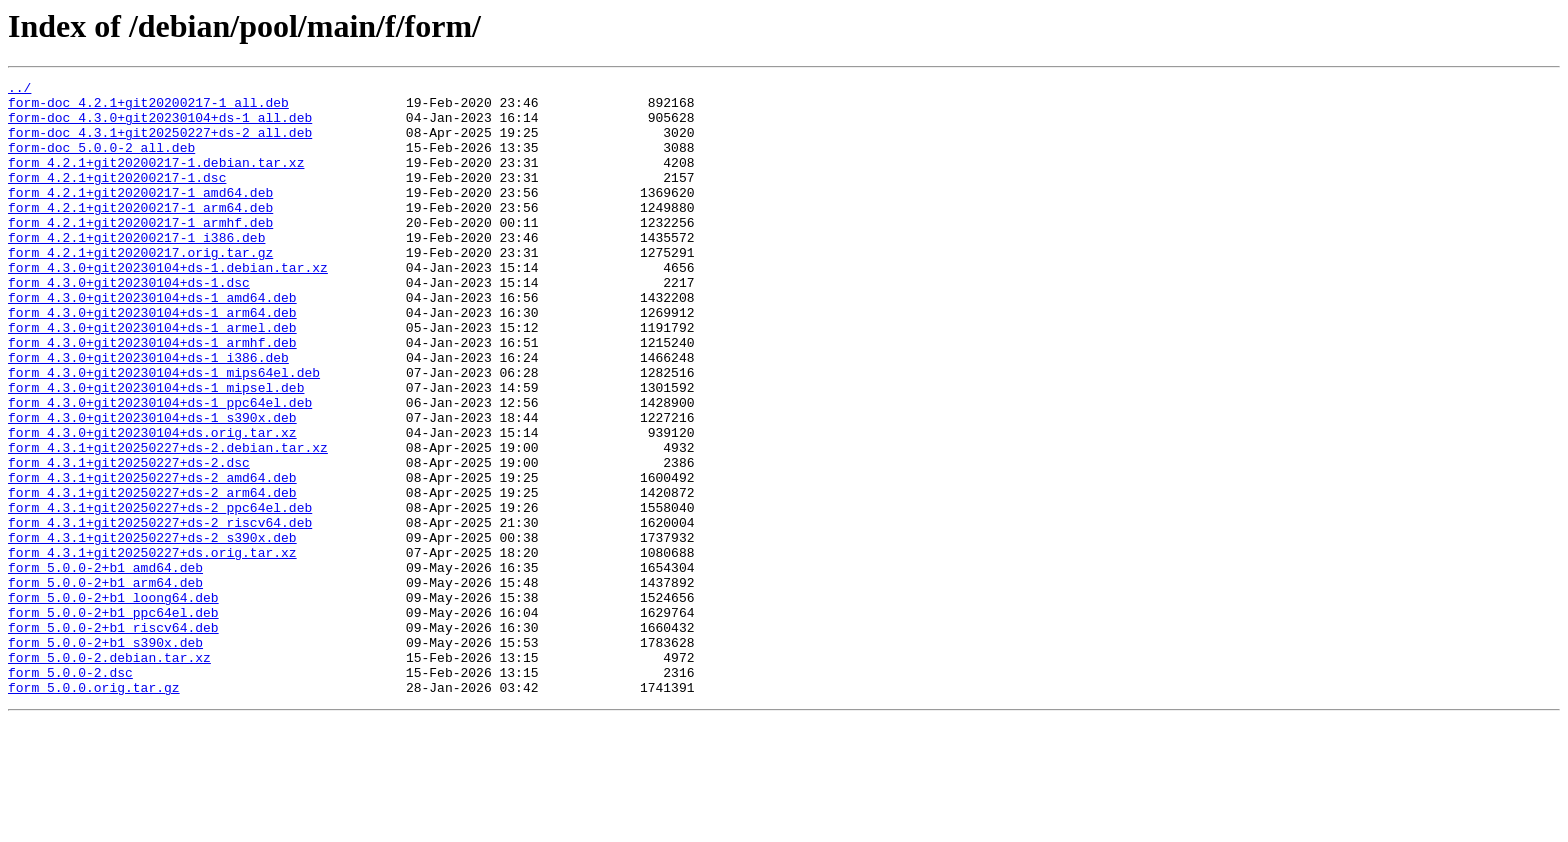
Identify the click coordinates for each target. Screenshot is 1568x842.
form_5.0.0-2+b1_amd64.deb (105, 666)
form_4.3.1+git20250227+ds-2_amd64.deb (152, 558)
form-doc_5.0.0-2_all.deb (101, 162)
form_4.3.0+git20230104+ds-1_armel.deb (152, 378)
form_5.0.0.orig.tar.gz (94, 810)
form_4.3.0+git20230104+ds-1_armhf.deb (152, 396)
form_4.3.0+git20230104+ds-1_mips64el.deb (164, 432)
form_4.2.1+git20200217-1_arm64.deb (140, 234)
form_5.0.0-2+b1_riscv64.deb (113, 738)
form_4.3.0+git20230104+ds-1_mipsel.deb (156, 450)
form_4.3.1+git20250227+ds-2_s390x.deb (152, 630)
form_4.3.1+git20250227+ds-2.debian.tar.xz (168, 522)
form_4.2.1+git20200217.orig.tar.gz (140, 288)
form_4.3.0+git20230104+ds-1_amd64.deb (152, 342)
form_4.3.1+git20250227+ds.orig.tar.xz (152, 648)
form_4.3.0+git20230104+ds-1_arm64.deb (152, 360)
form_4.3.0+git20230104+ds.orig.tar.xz (152, 504)
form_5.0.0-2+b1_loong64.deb (113, 702)
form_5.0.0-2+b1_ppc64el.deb (113, 720)
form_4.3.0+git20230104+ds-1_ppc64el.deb (160, 468)
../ (19, 90)
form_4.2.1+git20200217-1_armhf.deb (140, 252)
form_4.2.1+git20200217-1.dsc (117, 198)
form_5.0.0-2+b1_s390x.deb (105, 756)
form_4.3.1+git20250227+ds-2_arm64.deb (152, 576)
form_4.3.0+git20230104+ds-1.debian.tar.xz (168, 306)
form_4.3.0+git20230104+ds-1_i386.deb (148, 414)
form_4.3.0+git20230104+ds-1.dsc (129, 324)
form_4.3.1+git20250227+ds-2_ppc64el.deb (160, 594)
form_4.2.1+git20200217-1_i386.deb (136, 270)
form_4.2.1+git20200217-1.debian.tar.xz (156, 180)
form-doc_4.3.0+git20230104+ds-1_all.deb (160, 126)
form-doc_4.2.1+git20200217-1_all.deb (148, 108)
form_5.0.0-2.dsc (70, 792)
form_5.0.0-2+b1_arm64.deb (105, 684)
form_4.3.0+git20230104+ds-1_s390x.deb (152, 486)
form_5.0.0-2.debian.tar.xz (109, 774)
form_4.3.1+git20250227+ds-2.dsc (129, 540)
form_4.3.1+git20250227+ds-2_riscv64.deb (160, 612)
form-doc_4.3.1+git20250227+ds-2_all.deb (160, 144)
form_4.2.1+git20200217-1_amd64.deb (140, 216)
